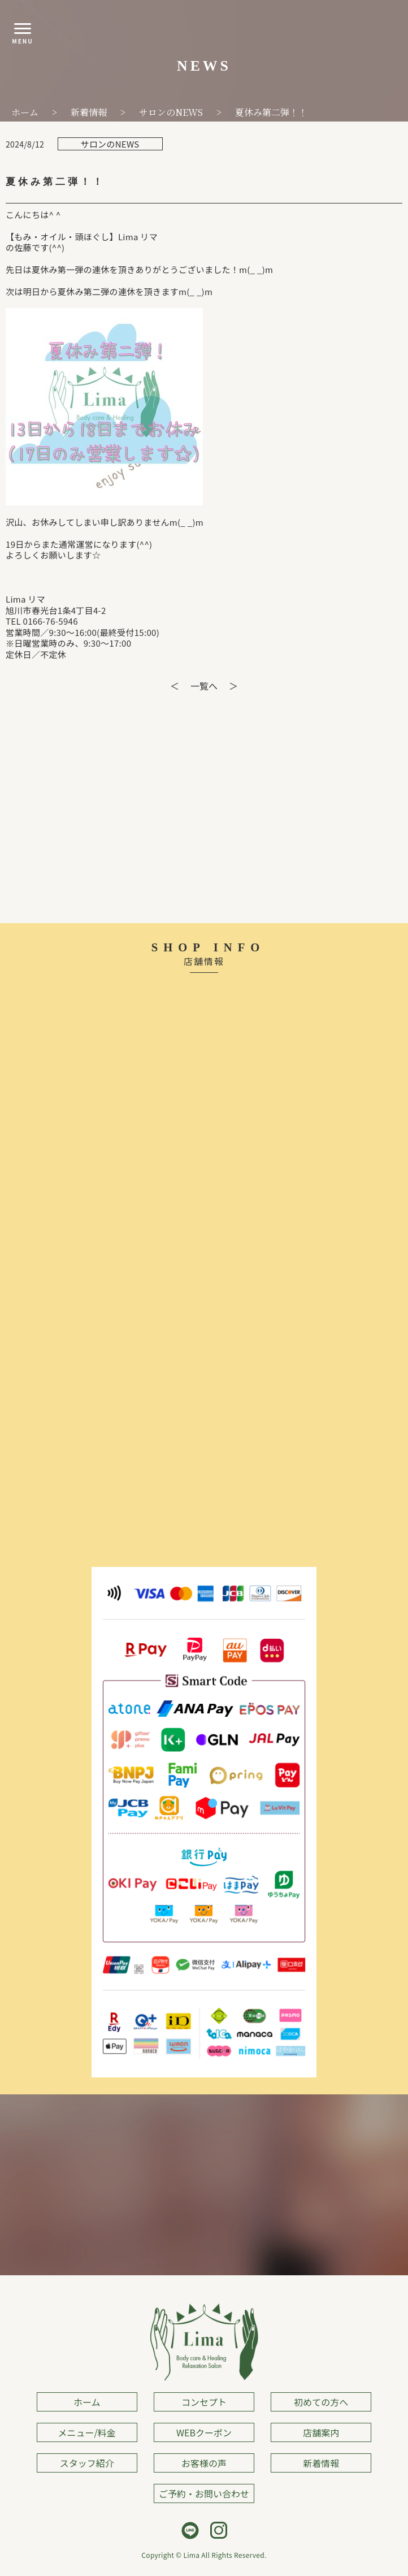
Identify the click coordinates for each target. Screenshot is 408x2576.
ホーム (87, 2402)
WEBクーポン (204, 2432)
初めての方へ (321, 2402)
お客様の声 (204, 2463)
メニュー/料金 (87, 2432)
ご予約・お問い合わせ (204, 2493)
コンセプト (204, 2402)
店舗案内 (321, 2432)
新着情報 (321, 2463)
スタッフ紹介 (87, 2463)
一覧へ (204, 685)
